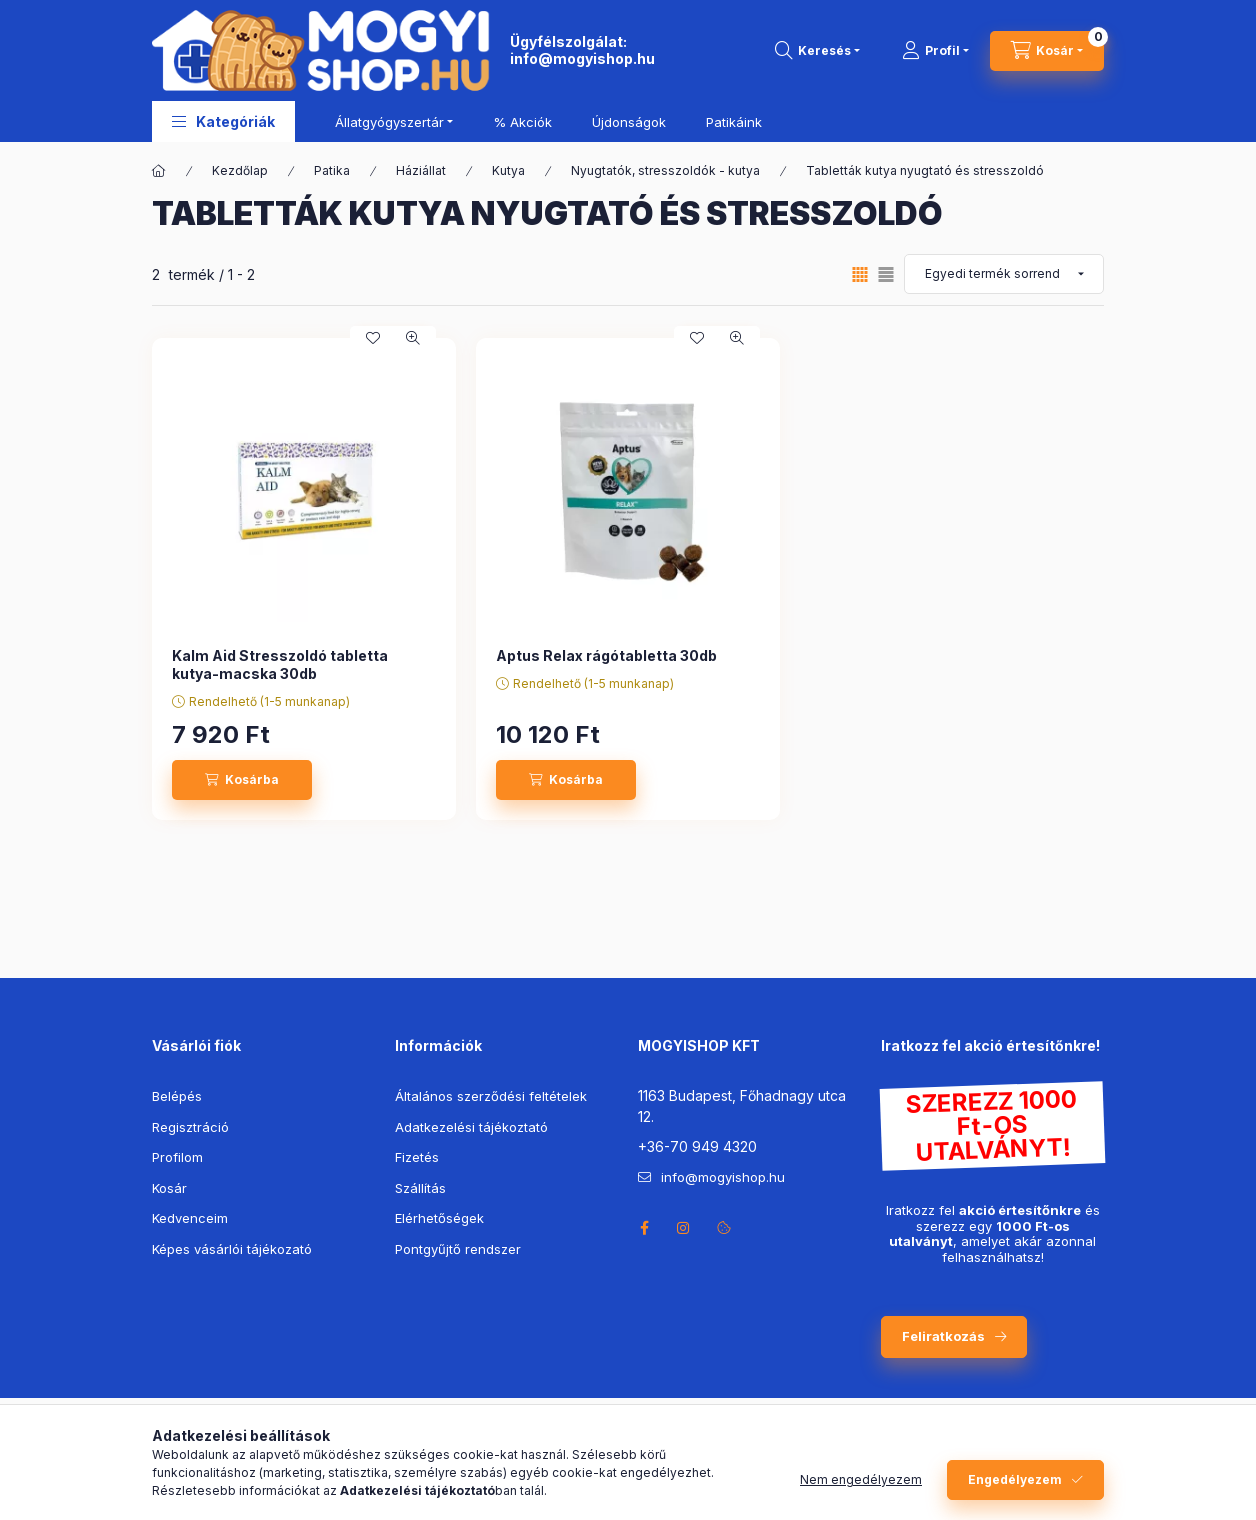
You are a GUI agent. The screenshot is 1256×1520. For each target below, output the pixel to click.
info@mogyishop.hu (582, 58)
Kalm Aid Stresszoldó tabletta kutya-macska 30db (280, 664)
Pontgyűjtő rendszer (458, 1249)
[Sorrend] (1004, 274)
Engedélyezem (1015, 1479)
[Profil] (935, 51)
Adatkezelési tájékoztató (471, 1127)
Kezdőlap (240, 170)
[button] (223, 121)
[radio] (886, 274)
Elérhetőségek (439, 1218)
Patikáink (734, 122)
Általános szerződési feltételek (491, 1096)
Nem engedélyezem (861, 1479)
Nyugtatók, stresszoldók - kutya (665, 170)
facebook (644, 1228)
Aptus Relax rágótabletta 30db (606, 655)
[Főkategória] (159, 171)
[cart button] (1047, 51)
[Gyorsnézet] (413, 338)
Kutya (508, 170)
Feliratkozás (943, 1336)
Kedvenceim (190, 1218)
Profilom (177, 1157)
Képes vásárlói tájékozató (232, 1249)
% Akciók (522, 122)
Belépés (177, 1096)
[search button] (817, 51)
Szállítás (420, 1188)
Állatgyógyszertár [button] (389, 122)
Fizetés (417, 1157)
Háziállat (421, 170)
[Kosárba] (242, 780)
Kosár (169, 1188)
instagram (684, 1228)
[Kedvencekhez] (373, 338)
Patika (332, 170)
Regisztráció (190, 1127)
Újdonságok (629, 122)
